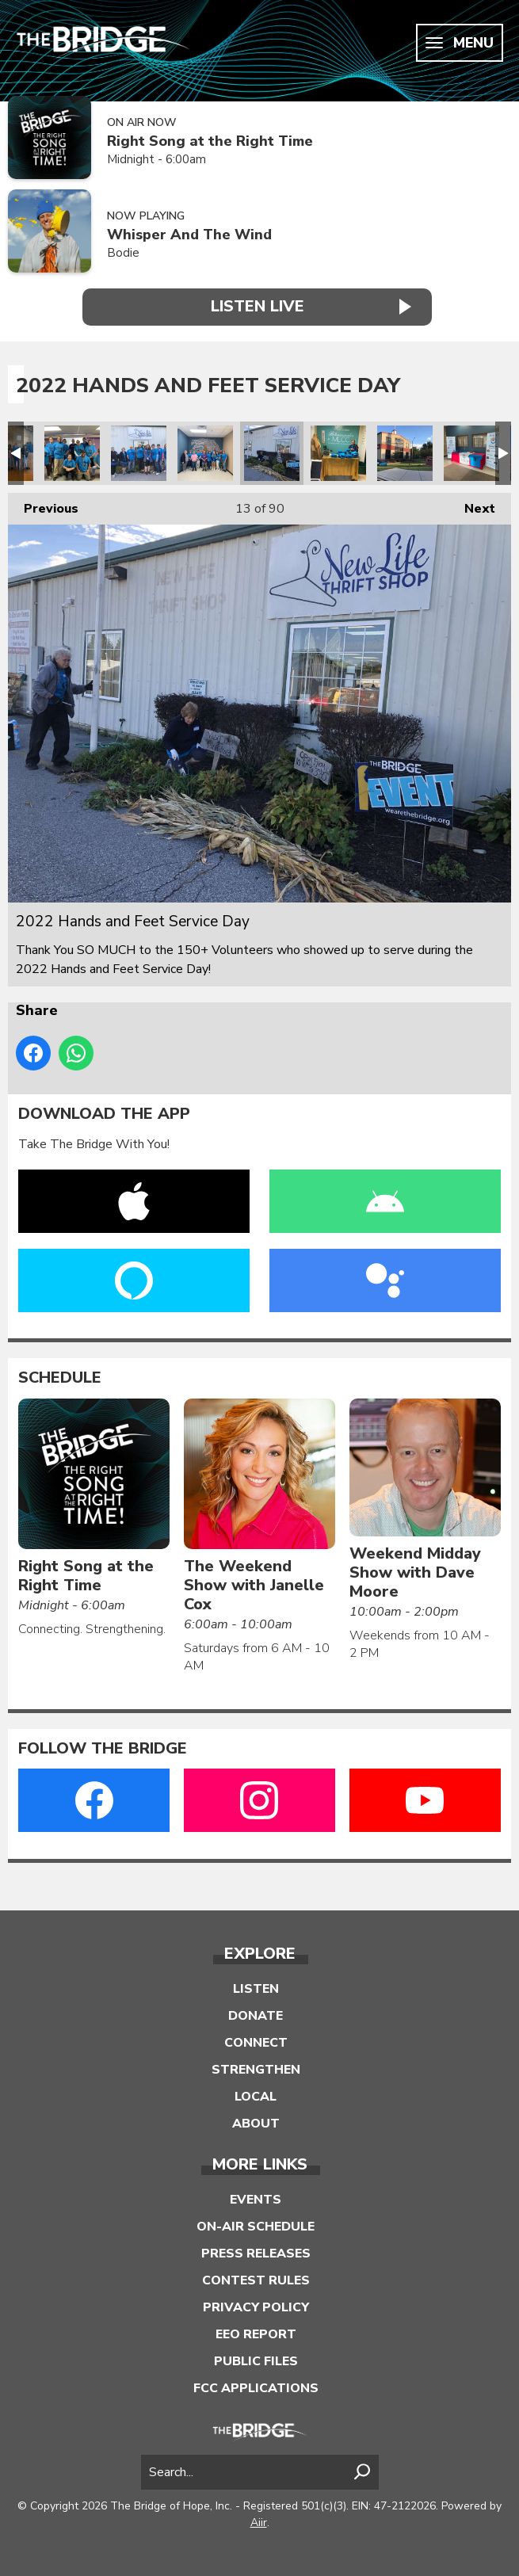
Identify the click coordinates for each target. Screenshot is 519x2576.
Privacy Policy (256, 2305)
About (256, 2121)
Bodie (123, 253)
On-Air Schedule (256, 2224)
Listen (256, 1986)
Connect (256, 2040)
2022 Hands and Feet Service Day (72, 451)
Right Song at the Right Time (210, 141)
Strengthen (256, 2067)
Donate (255, 2013)
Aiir (258, 2520)
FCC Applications (256, 2386)
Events (255, 2197)
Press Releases (256, 2251)
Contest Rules (256, 2278)
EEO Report (256, 2332)
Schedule (59, 1376)
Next (471, 503)
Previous (43, 503)
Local (256, 2094)
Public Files (256, 2359)
